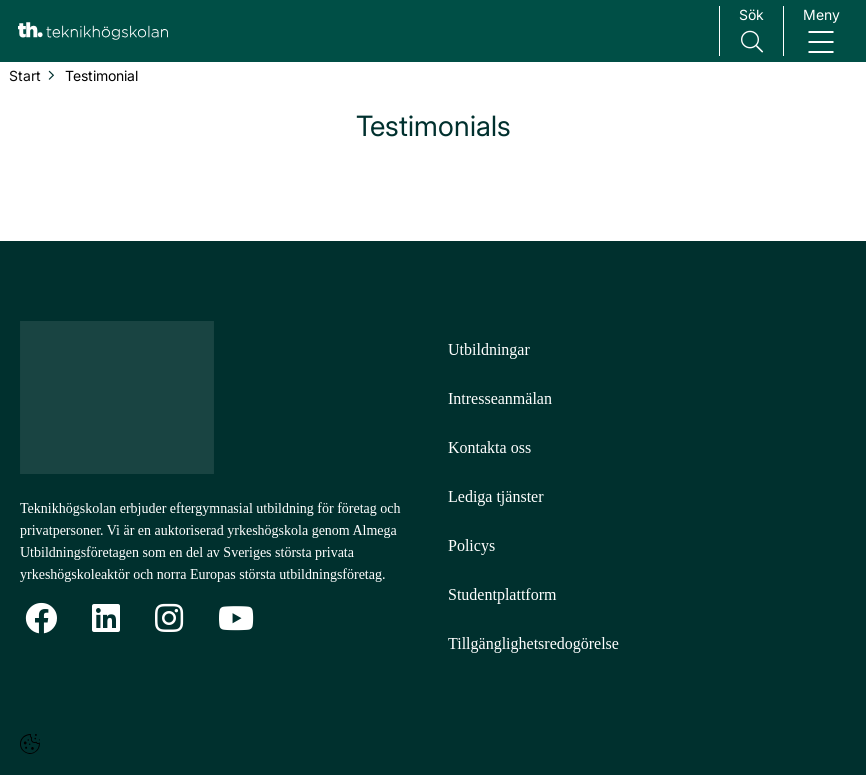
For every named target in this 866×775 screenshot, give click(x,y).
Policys (471, 545)
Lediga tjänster (496, 496)
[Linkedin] (106, 619)
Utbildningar (489, 349)
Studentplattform (502, 594)
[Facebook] (41, 619)
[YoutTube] (236, 619)
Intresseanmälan (500, 398)
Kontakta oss (489, 447)
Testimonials (433, 126)
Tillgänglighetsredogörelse (533, 643)
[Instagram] (169, 619)
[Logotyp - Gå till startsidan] (128, 397)
